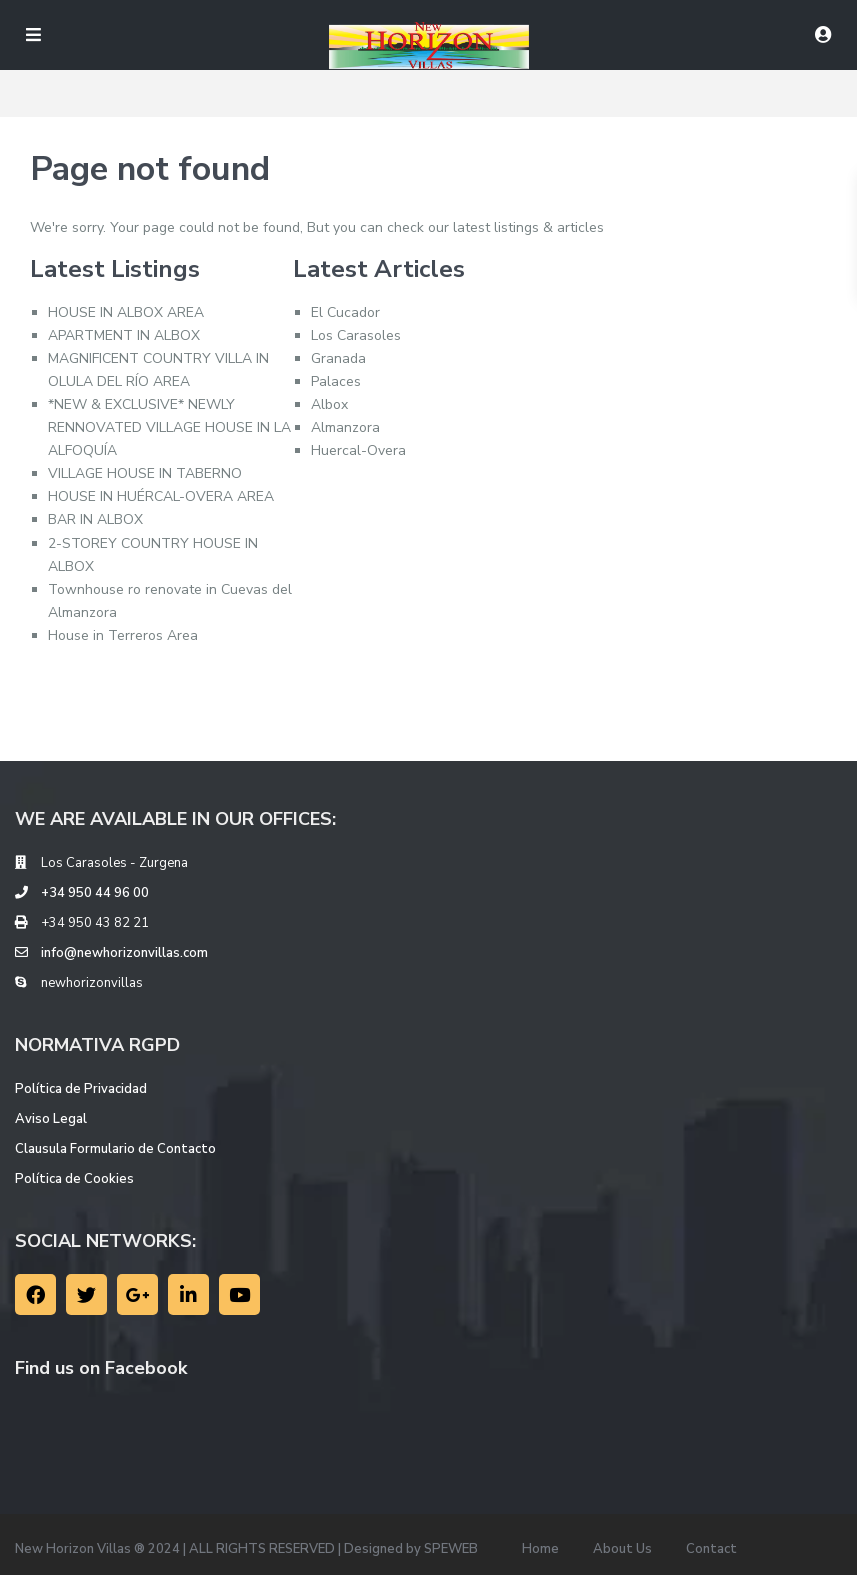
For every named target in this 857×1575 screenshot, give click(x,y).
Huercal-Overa (358, 450)
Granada (338, 358)
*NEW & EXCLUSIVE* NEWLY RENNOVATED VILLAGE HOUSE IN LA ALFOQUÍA (169, 427)
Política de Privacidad (81, 1089)
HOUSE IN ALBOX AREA (126, 312)
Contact (711, 1549)
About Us (622, 1549)
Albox (329, 404)
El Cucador (345, 312)
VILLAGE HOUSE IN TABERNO (145, 473)
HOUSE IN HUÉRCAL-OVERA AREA (161, 496)
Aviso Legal (51, 1119)
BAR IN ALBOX (95, 519)
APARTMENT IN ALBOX (124, 335)
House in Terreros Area (123, 635)
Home (540, 1549)
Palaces (336, 381)
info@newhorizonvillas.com (124, 953)
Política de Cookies (74, 1179)
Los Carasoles (356, 335)
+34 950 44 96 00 (95, 893)
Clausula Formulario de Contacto (115, 1149)
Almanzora (345, 427)
